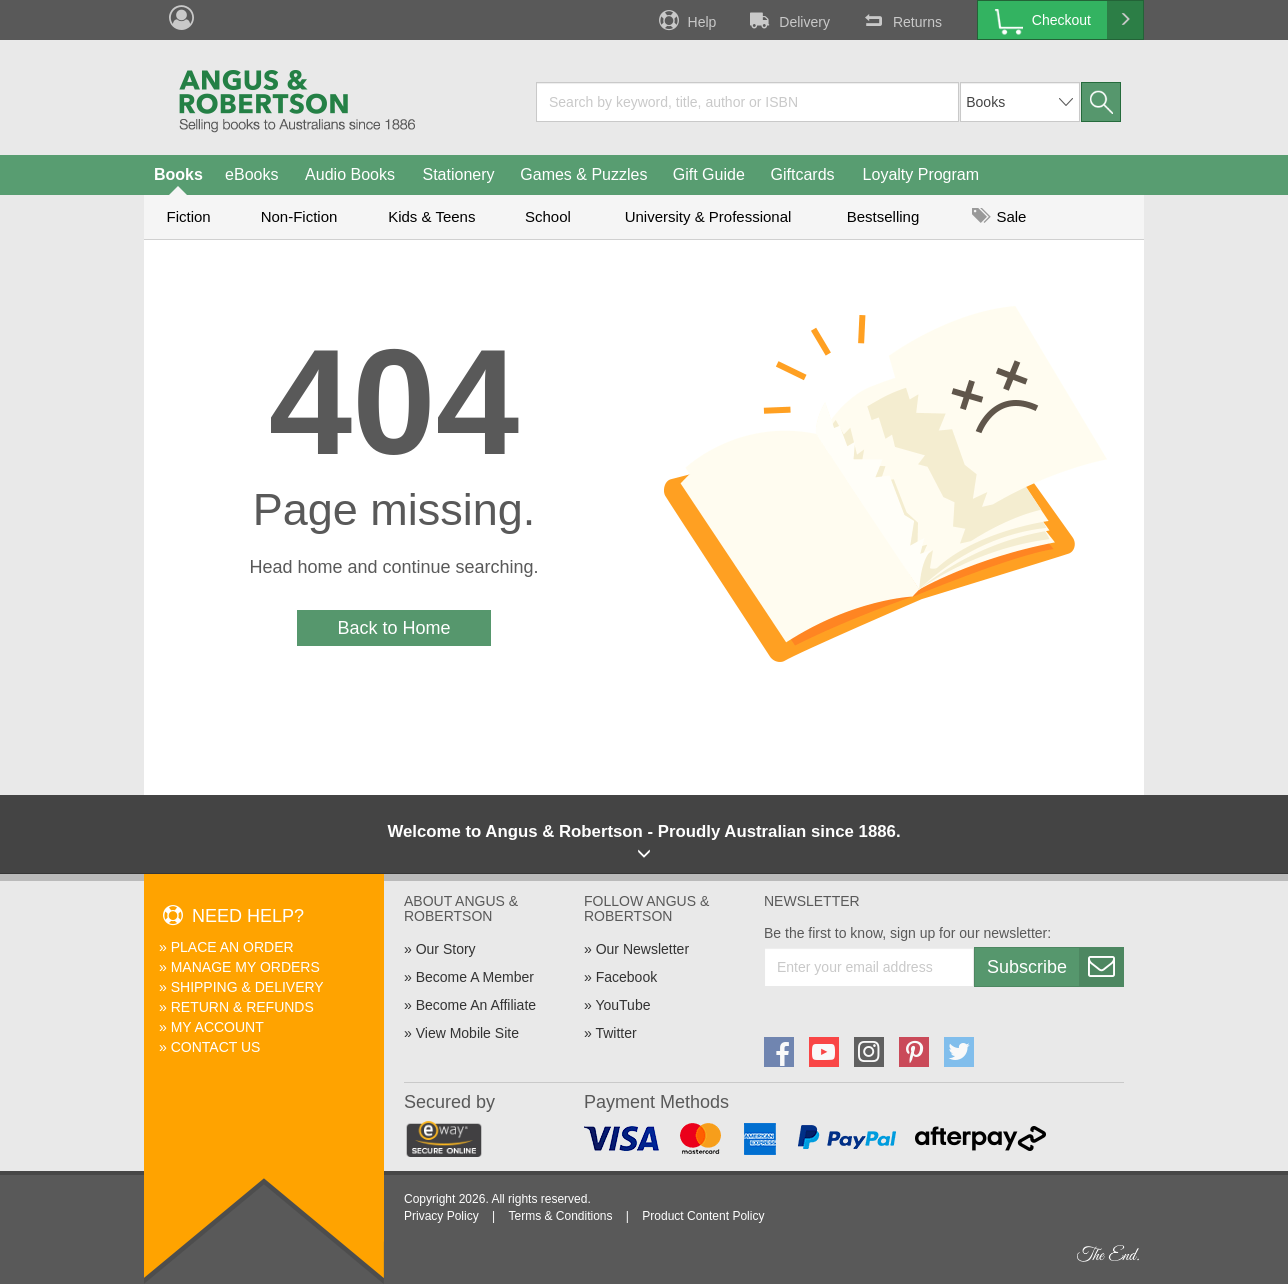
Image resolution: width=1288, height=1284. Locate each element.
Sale (999, 216)
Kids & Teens (431, 216)
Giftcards (803, 174)
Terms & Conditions (560, 1216)
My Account (217, 1027)
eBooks (251, 174)
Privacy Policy (441, 1216)
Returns (901, 20)
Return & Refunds (242, 1007)
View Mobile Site (467, 1033)
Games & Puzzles (583, 174)
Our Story (446, 949)
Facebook (626, 977)
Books (178, 174)
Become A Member (475, 977)
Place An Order (232, 947)
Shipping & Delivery (247, 987)
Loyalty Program (921, 174)
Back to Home (393, 628)
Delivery (788, 20)
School (548, 216)
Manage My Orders (245, 967)
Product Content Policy (703, 1216)
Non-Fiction (299, 216)
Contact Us (216, 1047)
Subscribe (1055, 967)
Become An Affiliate (476, 1005)
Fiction (188, 216)
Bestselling (883, 216)
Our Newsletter (642, 949)
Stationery (458, 174)
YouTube (622, 1005)
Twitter (615, 1033)
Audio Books (350, 174)
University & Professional (708, 216)
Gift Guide (709, 174)
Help (686, 20)
